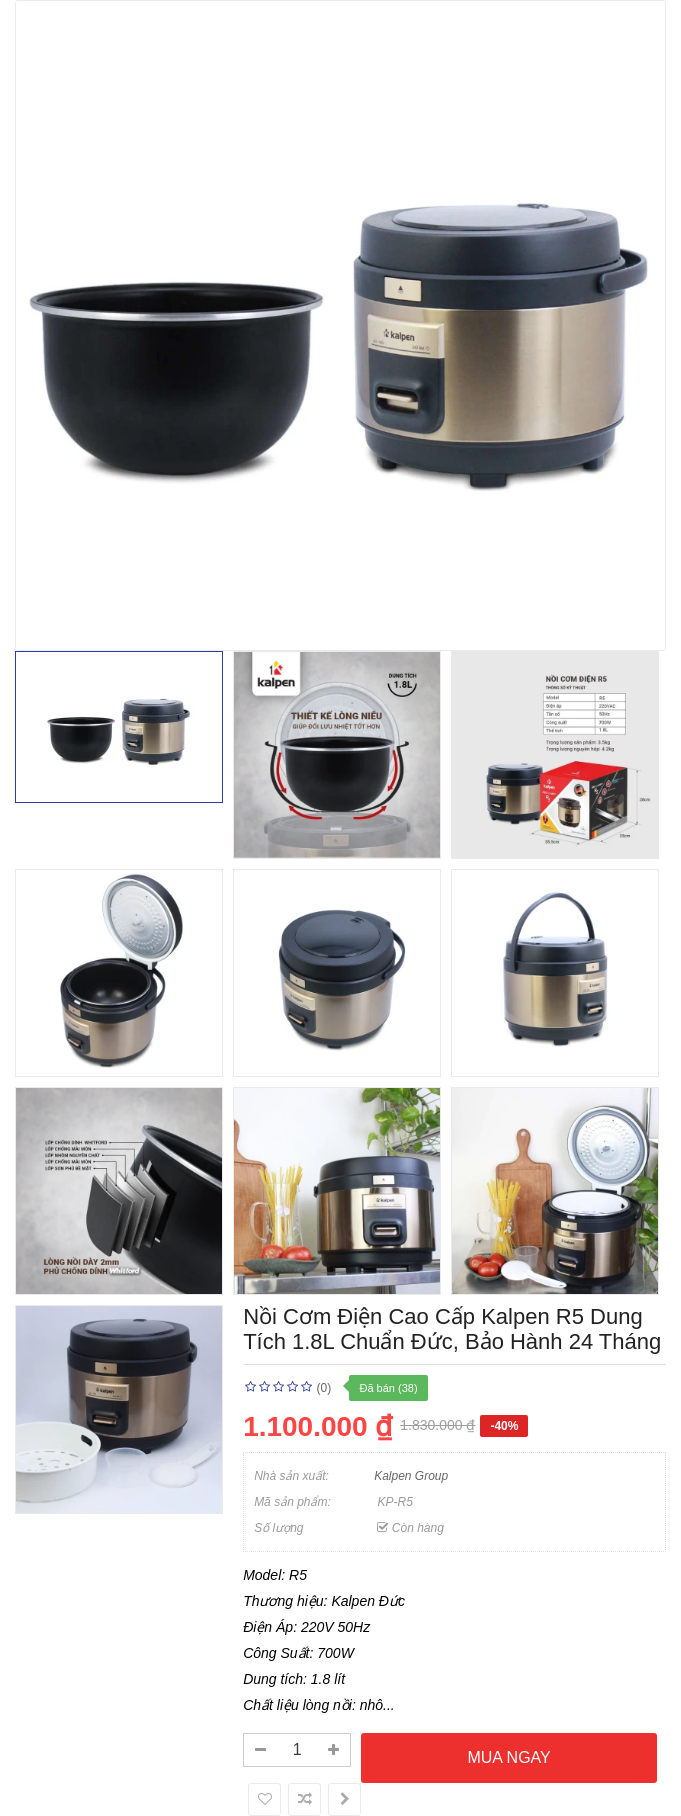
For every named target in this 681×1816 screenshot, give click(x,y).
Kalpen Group (411, 1476)
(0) (323, 1388)
